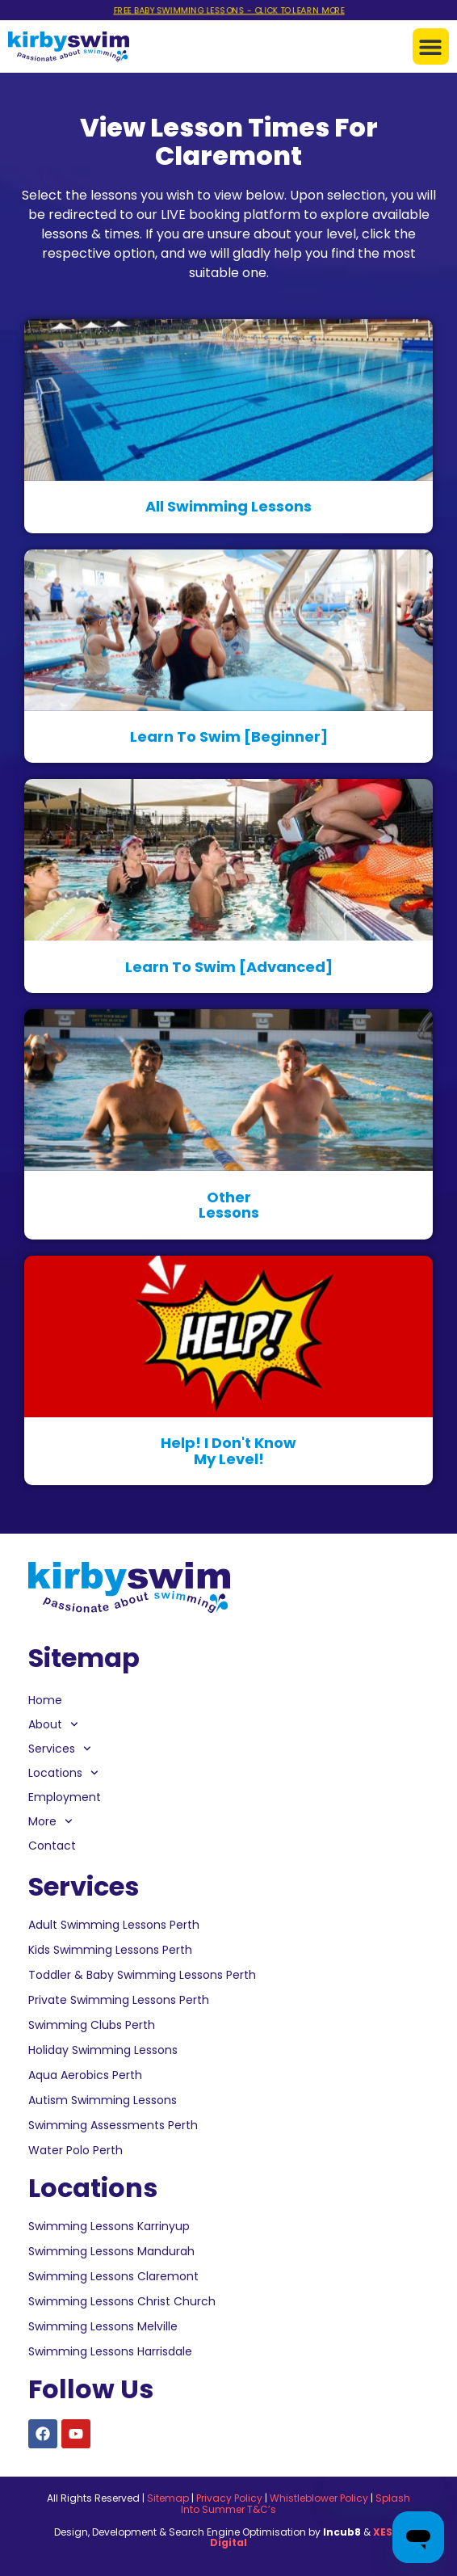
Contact (52, 1845)
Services (59, 1748)
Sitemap (168, 2498)
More (50, 1821)
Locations (63, 1773)
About (53, 1724)
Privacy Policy (229, 2498)
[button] (431, 46)
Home (45, 1700)
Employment (64, 1797)
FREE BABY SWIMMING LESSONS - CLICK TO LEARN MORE (228, 10)
